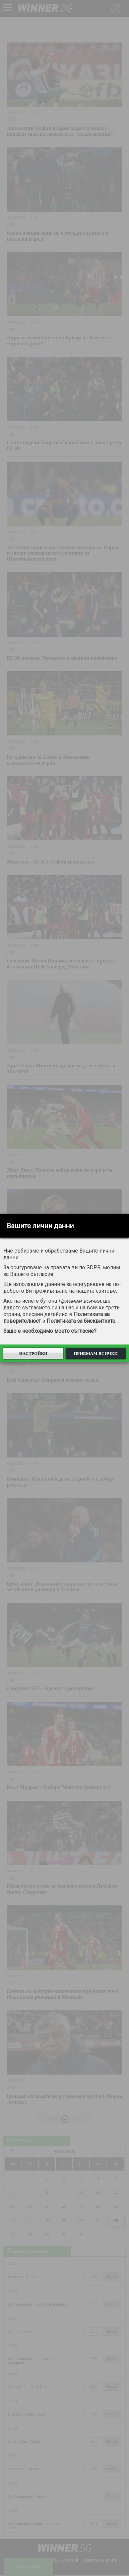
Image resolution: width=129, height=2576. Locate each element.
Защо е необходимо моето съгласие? (49, 1331)
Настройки (33, 1353)
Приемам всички (96, 1353)
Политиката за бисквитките (81, 1321)
